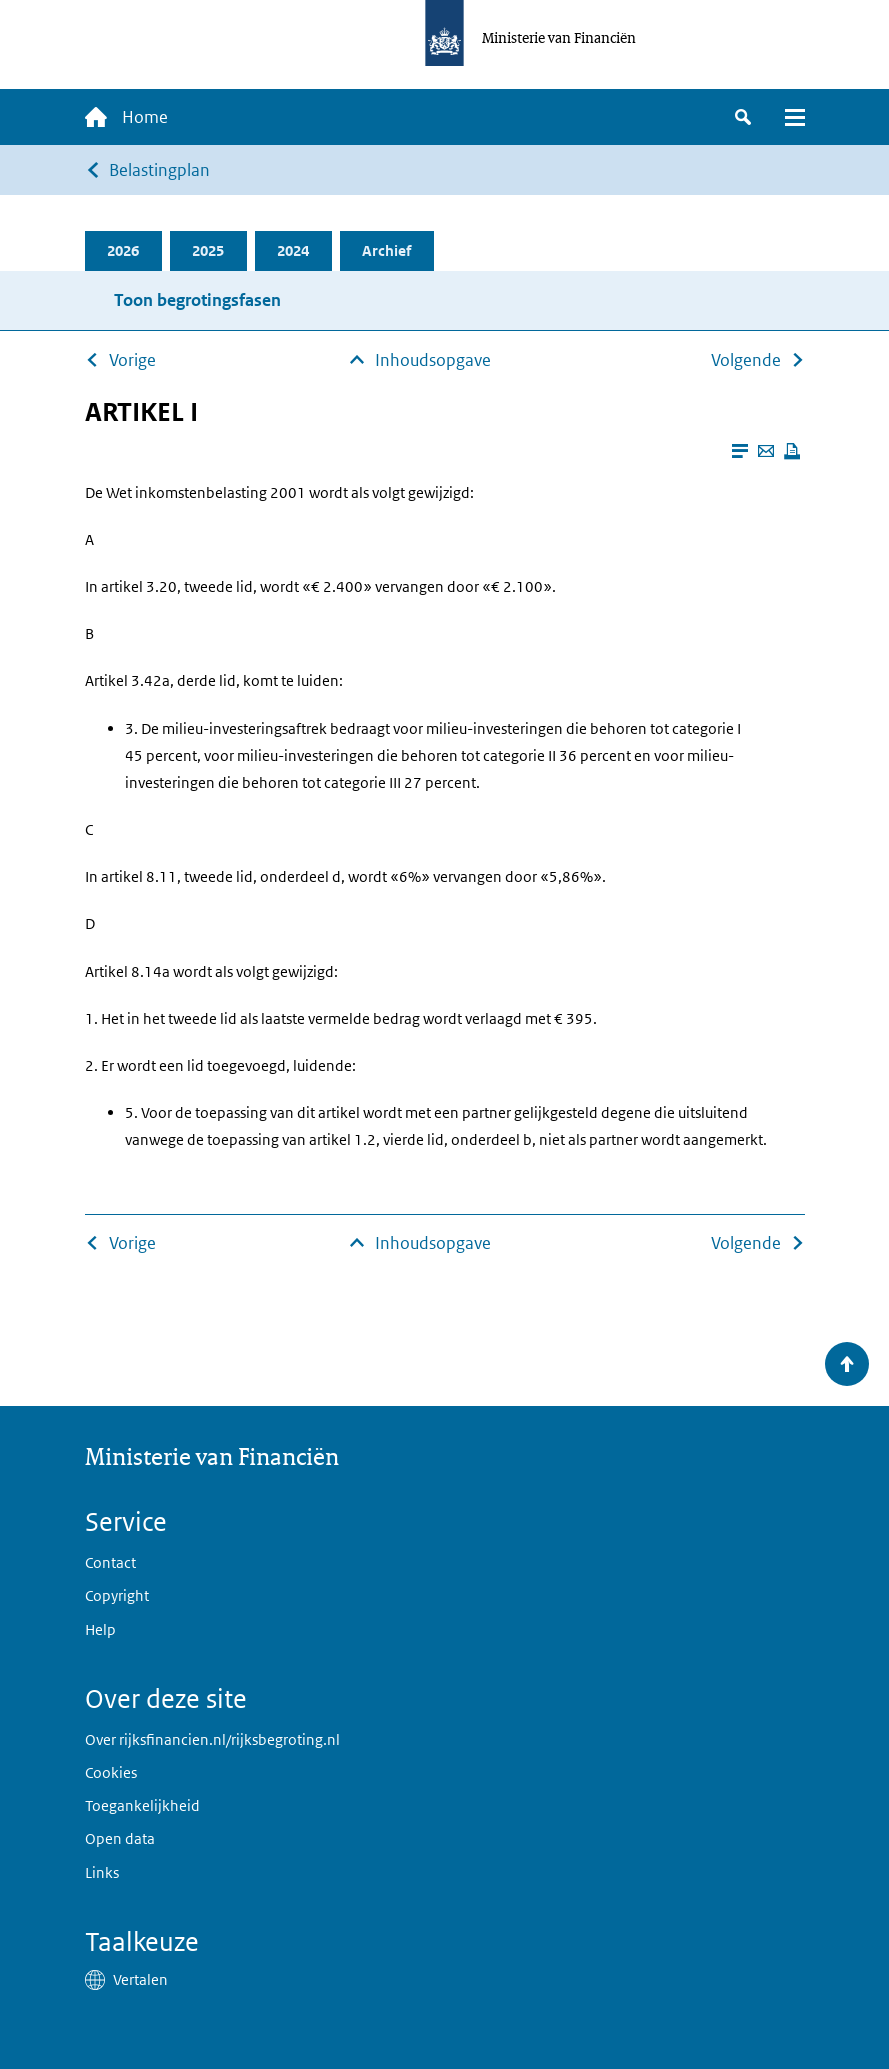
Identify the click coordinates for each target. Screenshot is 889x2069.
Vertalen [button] (140, 1979)
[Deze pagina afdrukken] (792, 451)
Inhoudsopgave (433, 360)
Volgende (746, 360)
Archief (386, 250)
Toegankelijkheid (142, 1805)
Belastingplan (159, 170)
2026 (123, 250)
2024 (293, 250)
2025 (208, 250)
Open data (120, 1838)
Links (102, 1872)
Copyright (117, 1595)
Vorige (132, 360)
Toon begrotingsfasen (197, 300)
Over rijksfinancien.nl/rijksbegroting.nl (212, 1739)
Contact (110, 1562)
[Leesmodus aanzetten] (740, 451)
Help (100, 1629)
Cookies (111, 1772)
